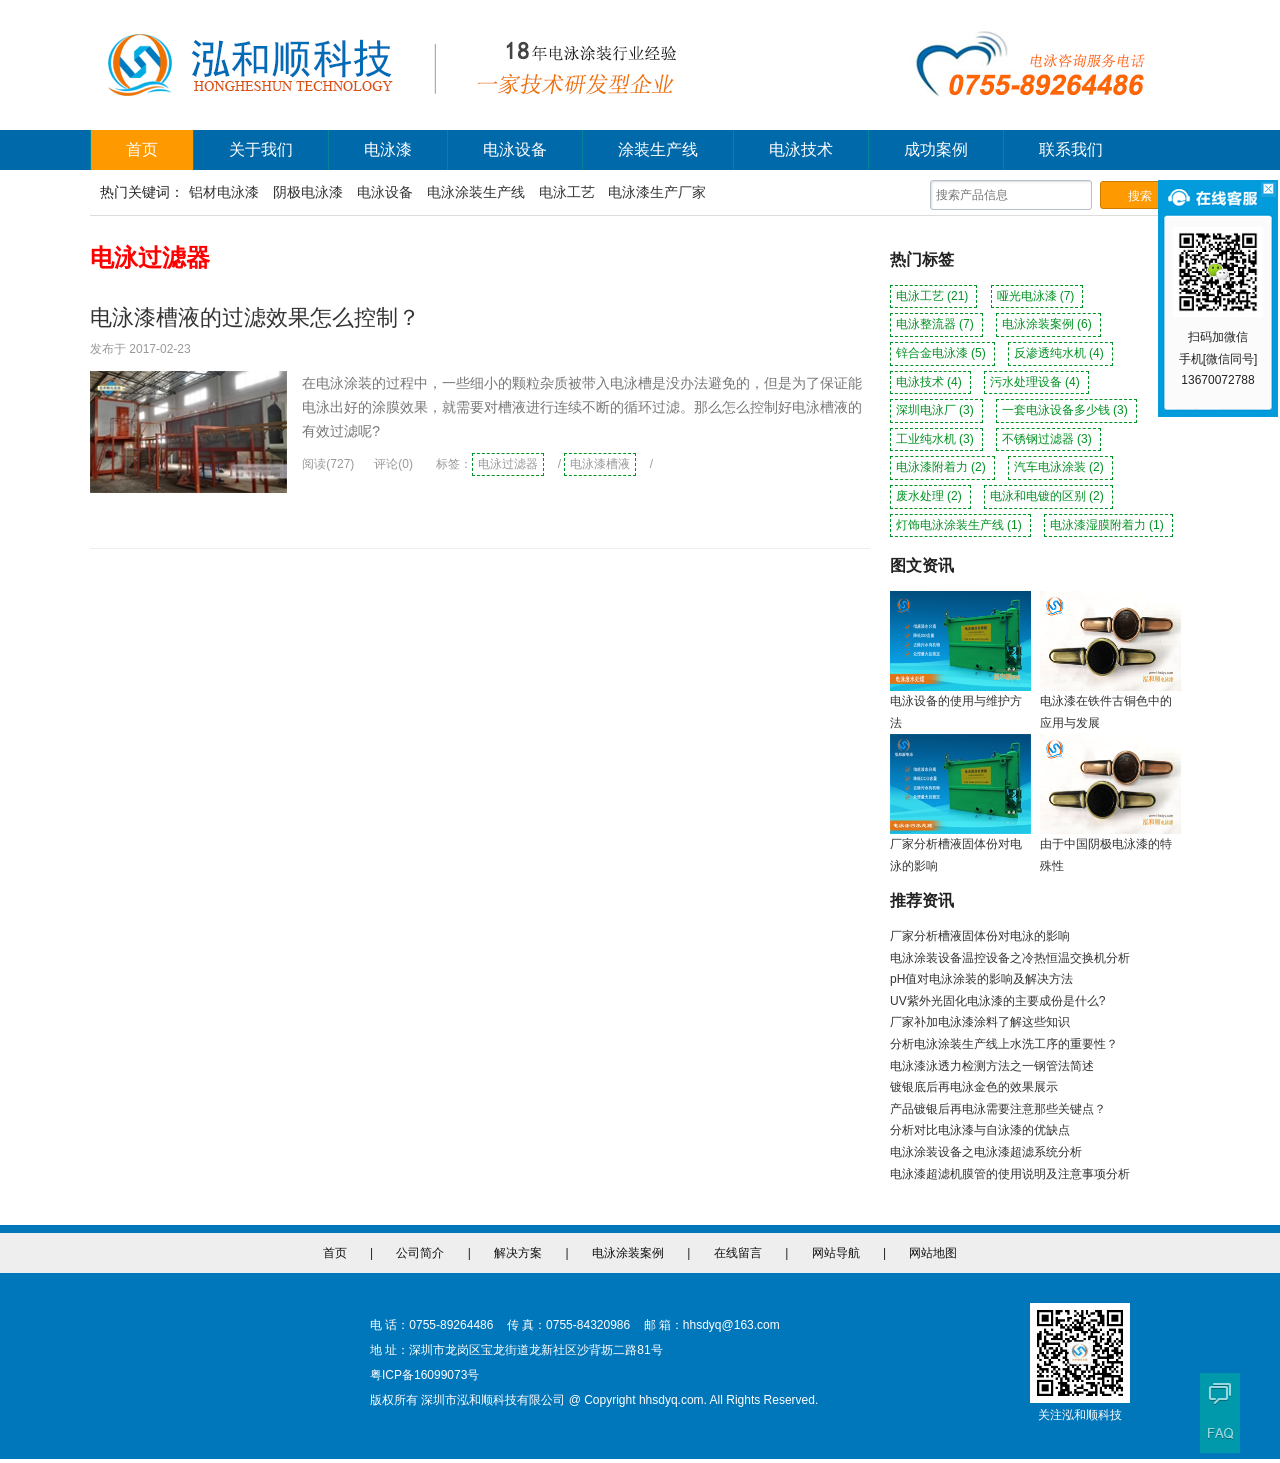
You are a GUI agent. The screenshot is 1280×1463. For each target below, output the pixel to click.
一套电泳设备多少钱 (1066, 410)
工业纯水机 (936, 439)
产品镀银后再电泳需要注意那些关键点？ (998, 1109)
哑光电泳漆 (1037, 296)
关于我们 (261, 149)
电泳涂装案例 (1048, 324)
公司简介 (420, 1253)
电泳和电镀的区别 (1048, 496)
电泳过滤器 (508, 464)
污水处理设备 (1036, 382)
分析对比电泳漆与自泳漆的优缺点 (980, 1130)
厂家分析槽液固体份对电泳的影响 (980, 936)
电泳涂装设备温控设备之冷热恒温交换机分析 (1010, 958)
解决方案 (518, 1253)
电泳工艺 (567, 192)
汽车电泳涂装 (1060, 467)
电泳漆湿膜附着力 (1108, 525)
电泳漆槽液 (600, 464)
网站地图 (933, 1253)
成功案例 (936, 149)
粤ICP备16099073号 (424, 1375)
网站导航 (836, 1253)
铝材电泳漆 (224, 192)
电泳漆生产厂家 (657, 192)
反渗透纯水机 (1060, 353)
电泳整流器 (936, 324)
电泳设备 (515, 149)
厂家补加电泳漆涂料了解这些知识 (980, 1022)
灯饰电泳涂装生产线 (960, 525)
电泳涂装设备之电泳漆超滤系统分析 (986, 1152)
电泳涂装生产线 (476, 192)
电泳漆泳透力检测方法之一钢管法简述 (992, 1066)
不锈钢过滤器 (1048, 439)
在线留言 (738, 1253)
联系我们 (1071, 149)
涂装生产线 (658, 149)
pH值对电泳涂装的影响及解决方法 (981, 979)
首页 (142, 149)
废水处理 (930, 496)
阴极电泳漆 (308, 192)
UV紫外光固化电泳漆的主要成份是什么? (997, 1001)
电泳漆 (388, 149)
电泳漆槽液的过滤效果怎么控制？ (255, 317)
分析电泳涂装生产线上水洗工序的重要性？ (1004, 1044)
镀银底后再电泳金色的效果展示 (974, 1087)
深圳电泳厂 (936, 410)
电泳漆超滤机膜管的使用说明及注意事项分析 (1010, 1174)
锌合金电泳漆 (942, 353)
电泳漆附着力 (942, 467)
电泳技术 (801, 149)
